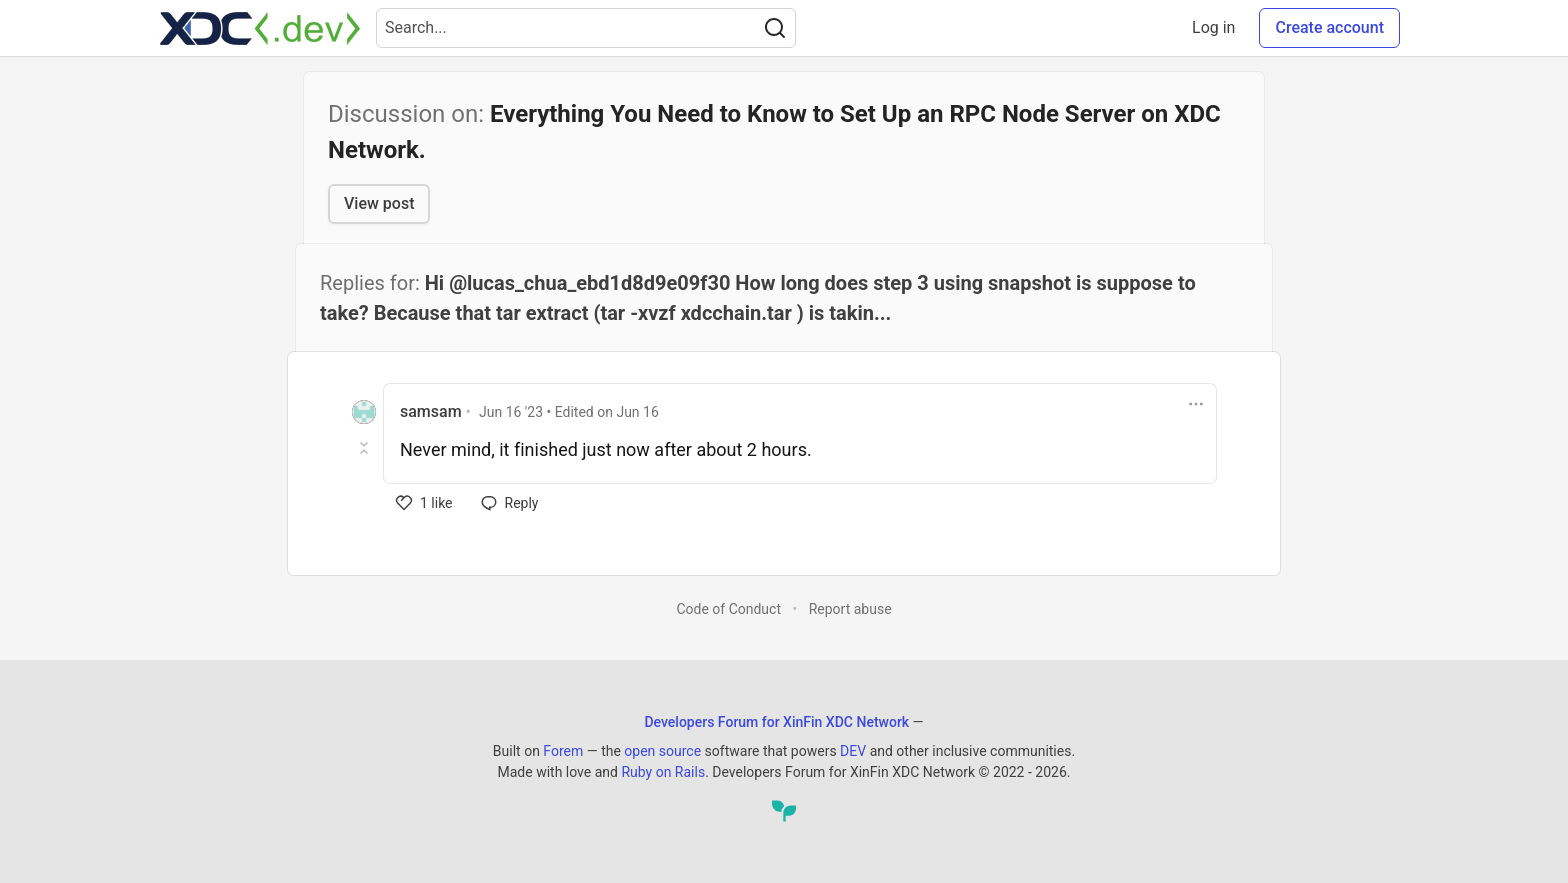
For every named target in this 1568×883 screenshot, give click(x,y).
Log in (1213, 27)
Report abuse (850, 609)
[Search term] (586, 28)
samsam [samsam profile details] (431, 411)
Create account (1329, 27)
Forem (563, 751)
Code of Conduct (728, 609)
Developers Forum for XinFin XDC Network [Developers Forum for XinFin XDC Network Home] (776, 722)
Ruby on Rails (663, 772)
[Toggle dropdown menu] (1196, 404)
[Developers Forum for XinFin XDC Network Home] (260, 28)
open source (662, 751)
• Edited (569, 412)
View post (379, 203)
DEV (853, 751)
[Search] (775, 28)
